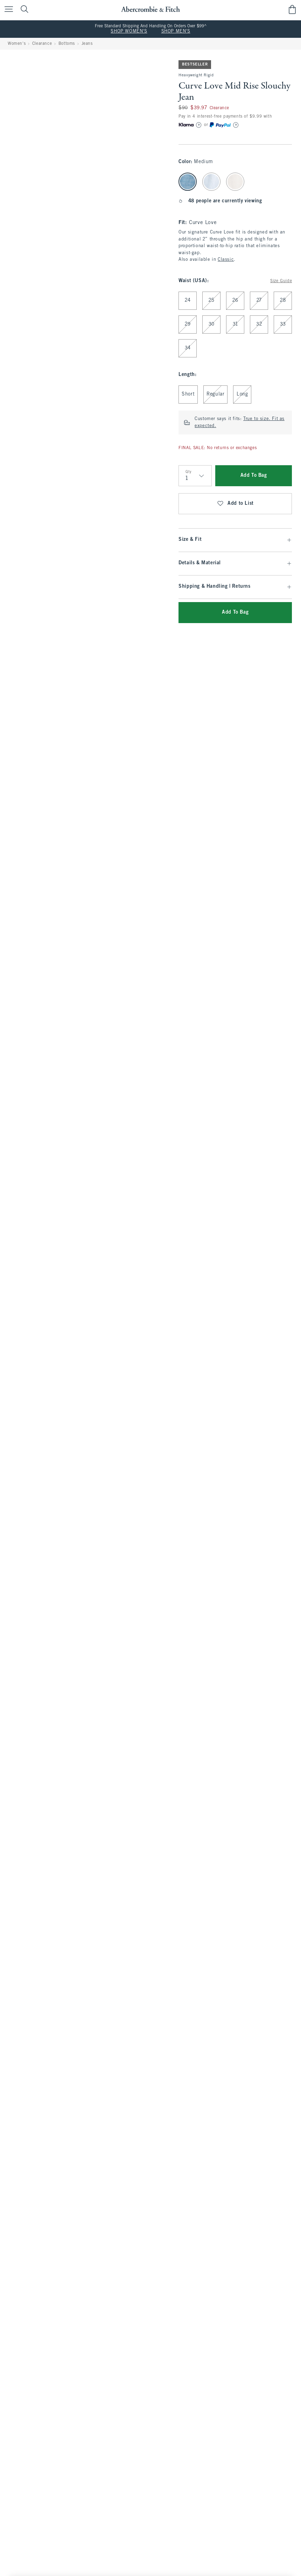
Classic (226, 260)
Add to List (235, 504)
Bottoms (66, 44)
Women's (17, 44)
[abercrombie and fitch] (150, 9)
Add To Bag (253, 475)
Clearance (42, 44)
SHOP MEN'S (175, 31)
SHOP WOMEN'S (129, 31)
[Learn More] (199, 125)
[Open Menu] (7, 9)
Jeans (87, 44)
